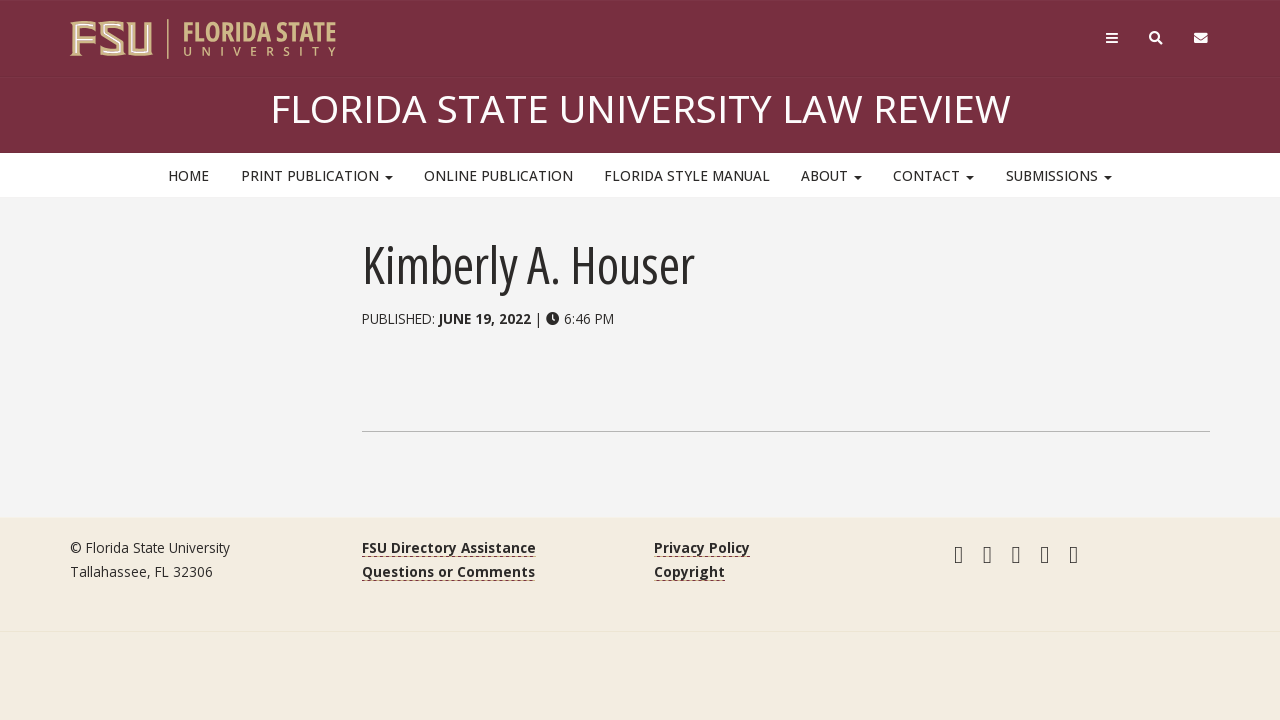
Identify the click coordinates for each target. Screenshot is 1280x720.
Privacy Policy (702, 547)
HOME (188, 175)
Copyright (689, 571)
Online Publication (498, 175)
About (831, 175)
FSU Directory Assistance (449, 547)
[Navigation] (1111, 38)
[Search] (1156, 38)
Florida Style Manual (687, 175)
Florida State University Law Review (640, 108)
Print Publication (317, 175)
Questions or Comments (448, 571)
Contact (933, 175)
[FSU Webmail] (1201, 38)
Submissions (1059, 175)
